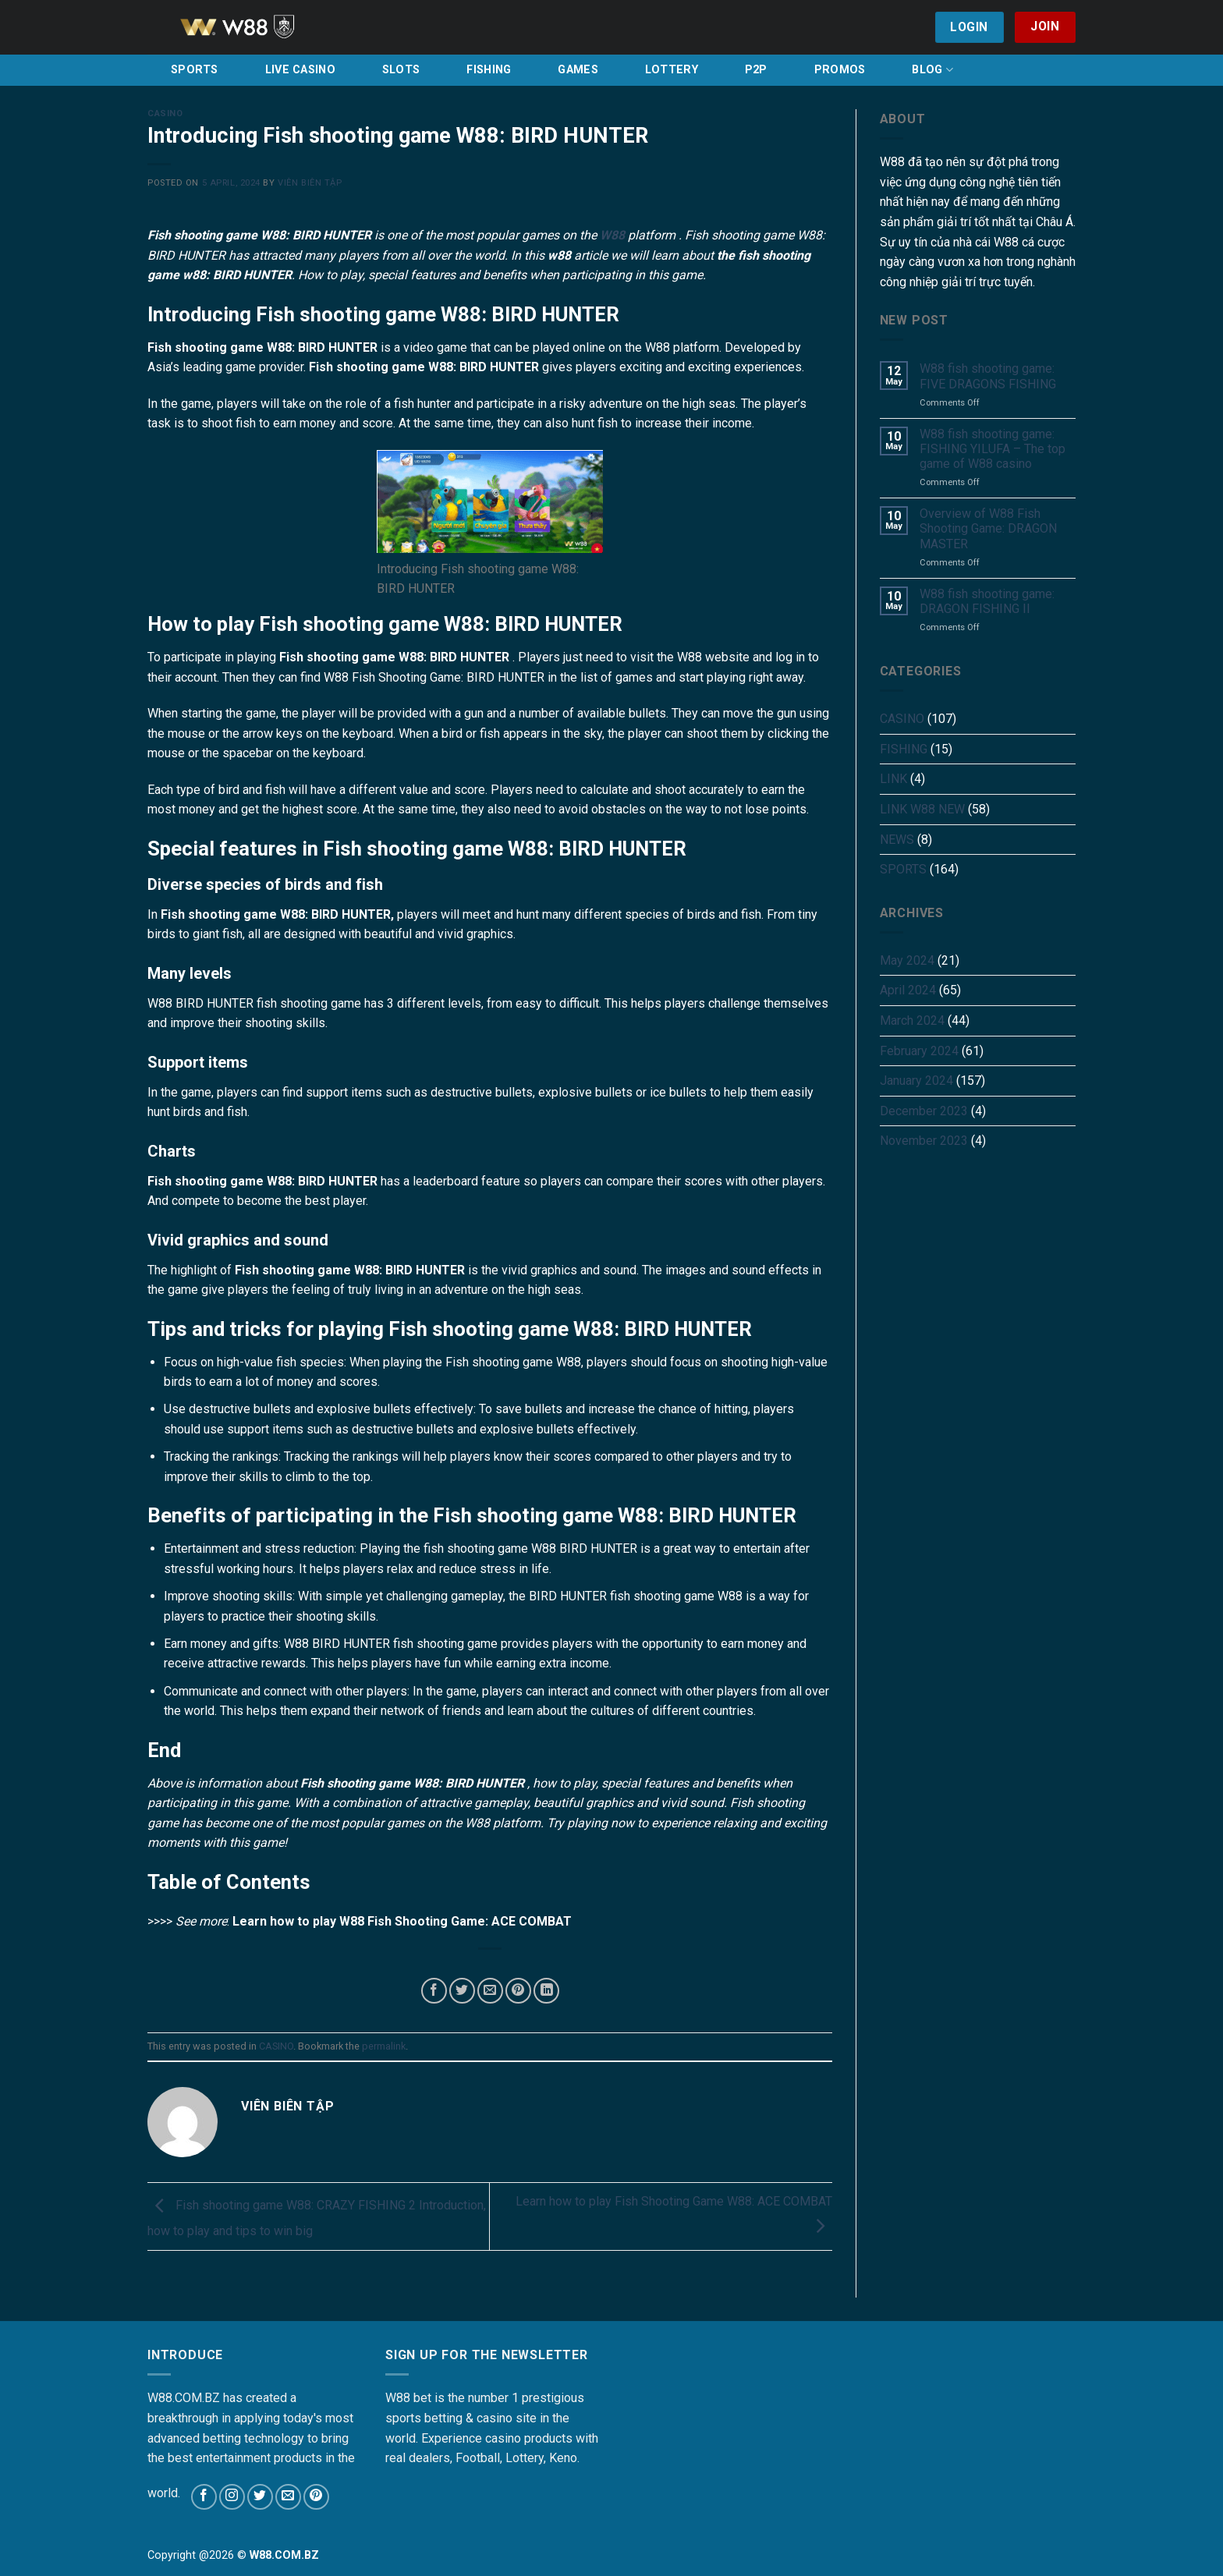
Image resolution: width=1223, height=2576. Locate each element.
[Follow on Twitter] (260, 2497)
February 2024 (919, 1051)
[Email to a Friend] (490, 1991)
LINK (893, 778)
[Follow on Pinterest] (316, 2497)
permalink (384, 2046)
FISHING (488, 69)
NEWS (897, 839)
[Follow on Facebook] (204, 2497)
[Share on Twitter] (462, 1991)
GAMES (577, 69)
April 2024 (908, 990)
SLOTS (401, 69)
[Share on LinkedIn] (546, 1991)
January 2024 (916, 1080)
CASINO (165, 113)
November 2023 (924, 1140)
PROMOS (840, 69)
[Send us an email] (288, 2497)
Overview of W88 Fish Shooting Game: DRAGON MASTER (988, 528)
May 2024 (907, 960)
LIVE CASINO (300, 69)
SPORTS (194, 69)
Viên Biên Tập (310, 183)
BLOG (932, 69)
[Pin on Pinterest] (518, 1991)
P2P (756, 69)
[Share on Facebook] (434, 1991)
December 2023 (924, 1111)
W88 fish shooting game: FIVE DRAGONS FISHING (988, 376)
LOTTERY (671, 69)
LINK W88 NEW (922, 809)
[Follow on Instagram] (232, 2497)
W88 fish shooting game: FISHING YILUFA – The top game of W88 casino (992, 449)
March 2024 (912, 1020)
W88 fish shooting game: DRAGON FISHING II (987, 601)
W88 (612, 235)
